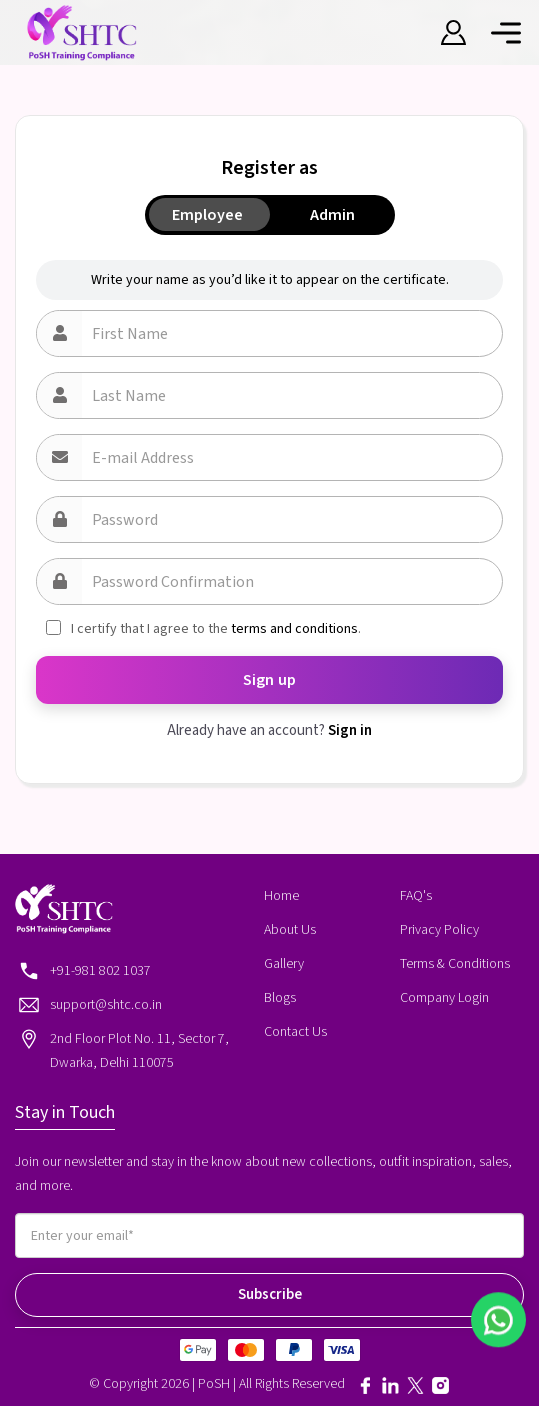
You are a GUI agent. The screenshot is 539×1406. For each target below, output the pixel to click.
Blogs (280, 998)
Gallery (284, 964)
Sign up (269, 680)
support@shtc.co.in (106, 1005)
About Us (290, 930)
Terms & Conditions (455, 964)
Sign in (350, 730)
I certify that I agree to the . (216, 629)
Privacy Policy (439, 930)
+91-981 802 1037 (100, 971)
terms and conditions (294, 629)
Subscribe (270, 1294)
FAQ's (416, 896)
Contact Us (295, 1032)
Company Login (444, 998)
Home (281, 896)
